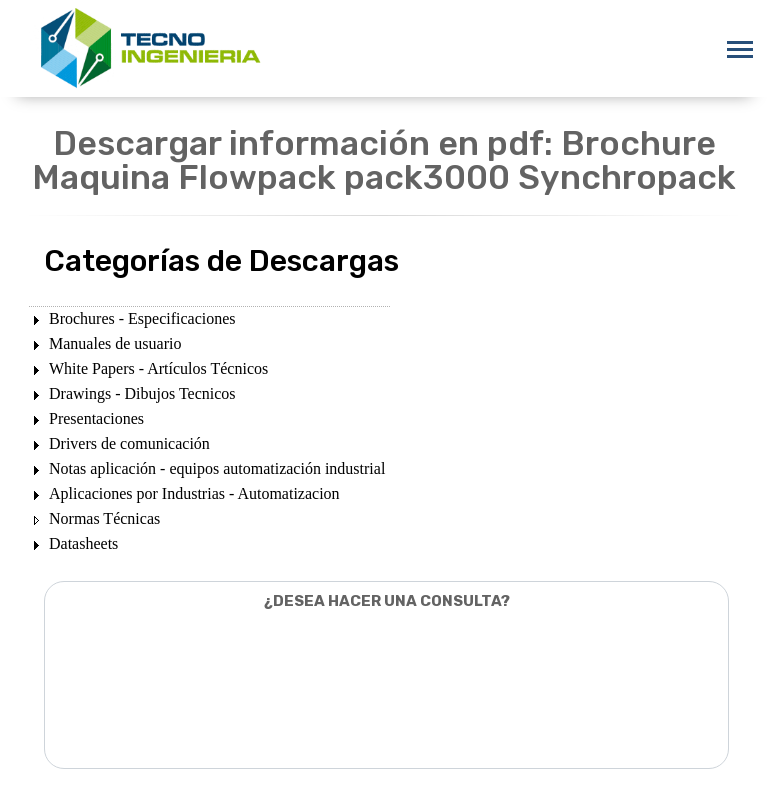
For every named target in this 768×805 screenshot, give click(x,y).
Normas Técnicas (104, 518)
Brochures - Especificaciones (142, 318)
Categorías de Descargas (221, 261)
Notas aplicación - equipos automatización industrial (217, 468)
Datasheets (83, 543)
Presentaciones (96, 418)
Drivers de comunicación (129, 443)
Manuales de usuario (115, 343)
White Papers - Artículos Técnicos (158, 368)
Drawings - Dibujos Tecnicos (142, 393)
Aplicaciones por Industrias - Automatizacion (194, 493)
